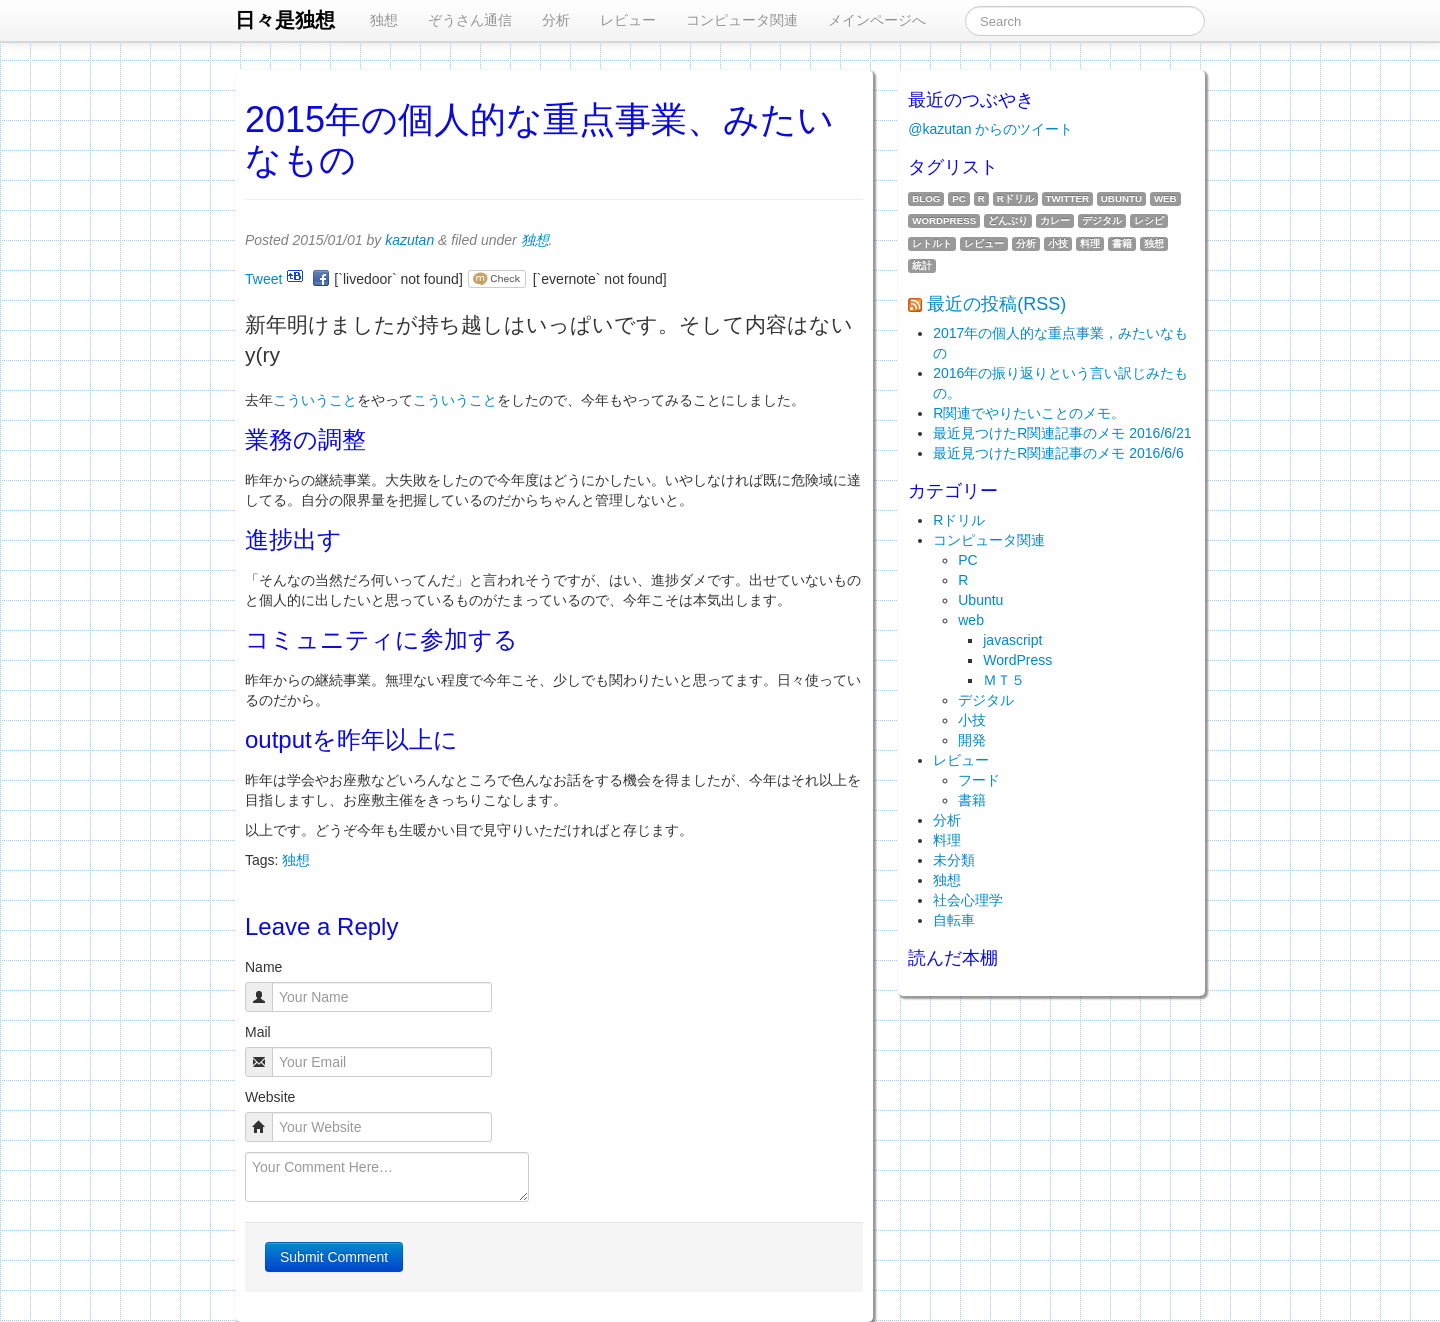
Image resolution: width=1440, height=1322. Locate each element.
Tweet (263, 279)
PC (959, 198)
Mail (258, 1032)
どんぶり (1008, 220)
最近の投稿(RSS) (996, 304)
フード (979, 780)
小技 (1058, 243)
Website (270, 1097)
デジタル (1102, 220)
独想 (384, 20)
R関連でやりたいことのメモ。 (1029, 413)
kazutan (409, 240)
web (1165, 198)
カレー (1055, 220)
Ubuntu (1121, 198)
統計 (922, 265)
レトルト (932, 243)
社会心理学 (968, 900)
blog (926, 198)
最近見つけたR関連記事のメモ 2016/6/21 (1062, 433)
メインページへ (877, 20)
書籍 (1122, 243)
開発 (972, 740)
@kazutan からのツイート (990, 129)
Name (263, 967)
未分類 (954, 860)
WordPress (944, 220)
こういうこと (315, 400)
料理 (1090, 243)
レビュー (628, 20)
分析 (556, 20)
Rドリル (1015, 198)
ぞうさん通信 (470, 20)
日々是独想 (285, 20)
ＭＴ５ (1004, 680)
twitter (1067, 198)
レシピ (1149, 220)
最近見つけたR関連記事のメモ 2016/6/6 (1058, 453)
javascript (1012, 640)
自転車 (954, 920)
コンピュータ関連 (742, 20)
